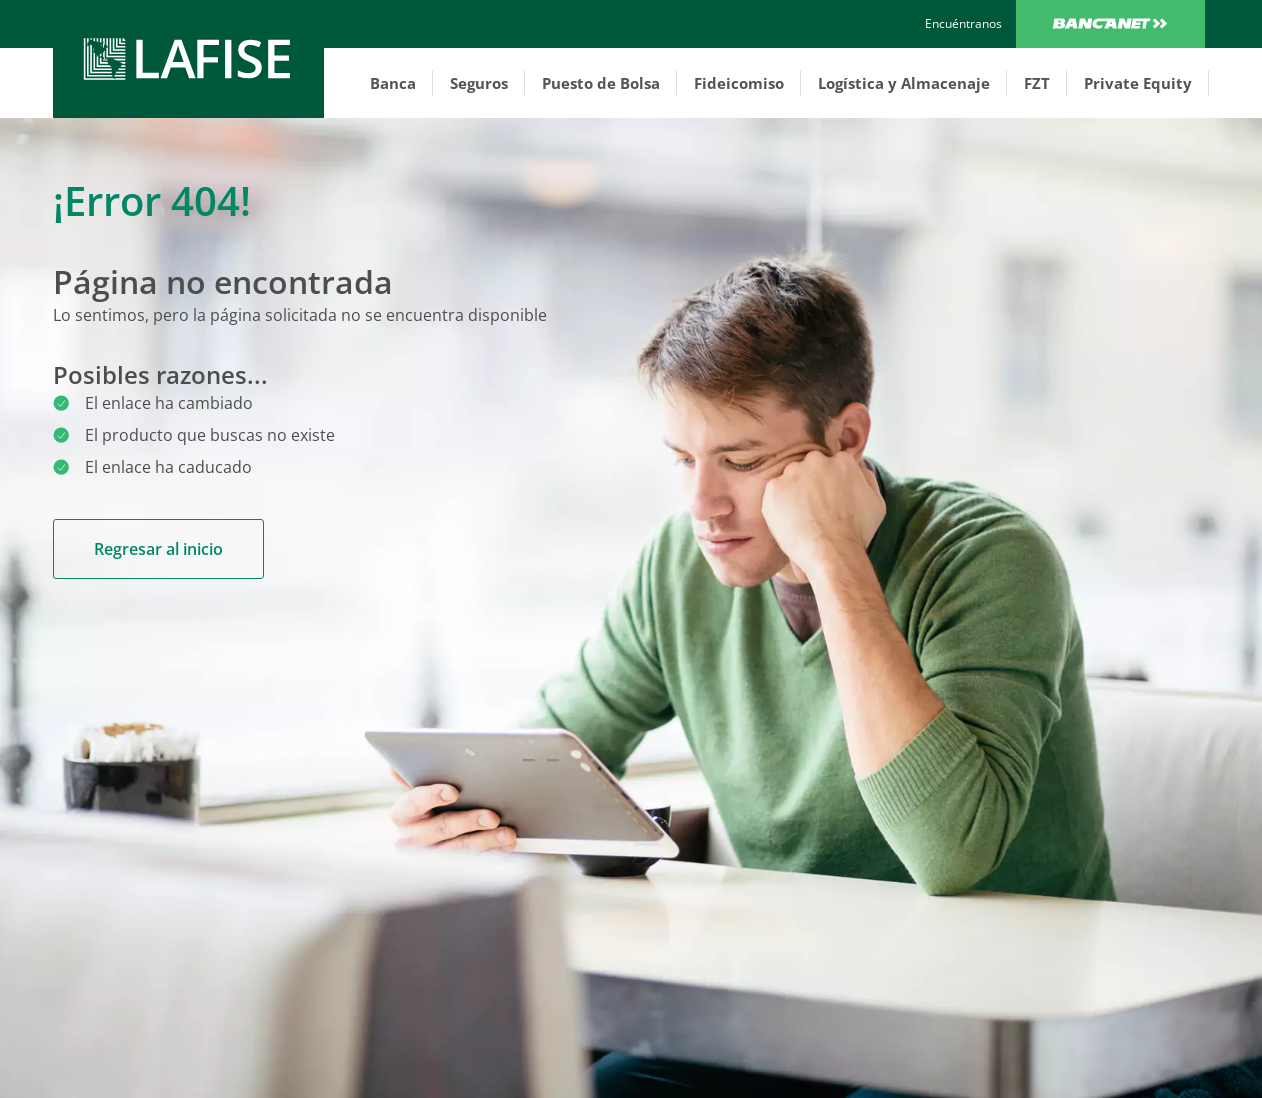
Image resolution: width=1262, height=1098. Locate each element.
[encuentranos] (963, 24)
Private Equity (1138, 83)
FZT (1037, 83)
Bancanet (1110, 24)
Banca (393, 83)
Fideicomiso (739, 83)
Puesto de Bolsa (601, 83)
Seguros (479, 83)
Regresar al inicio (158, 549)
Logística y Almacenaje (904, 83)
